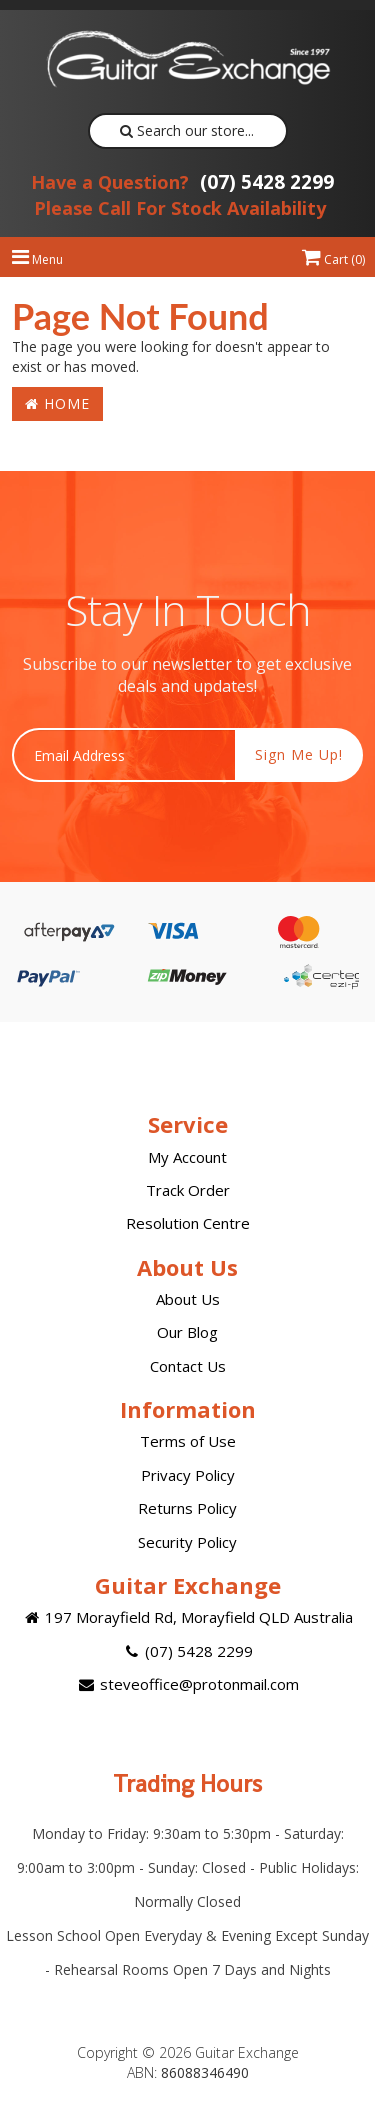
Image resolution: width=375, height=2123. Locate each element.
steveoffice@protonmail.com (187, 1684)
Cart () (333, 259)
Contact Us (188, 1366)
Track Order (188, 1190)
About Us (188, 1299)
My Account (187, 1157)
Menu (37, 259)
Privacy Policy (188, 1475)
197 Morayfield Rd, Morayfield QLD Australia (187, 1617)
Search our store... (187, 130)
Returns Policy (187, 1508)
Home (57, 403)
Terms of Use (188, 1441)
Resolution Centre (188, 1223)
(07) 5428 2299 (182, 182)
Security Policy (187, 1542)
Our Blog (187, 1332)
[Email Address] (124, 755)
